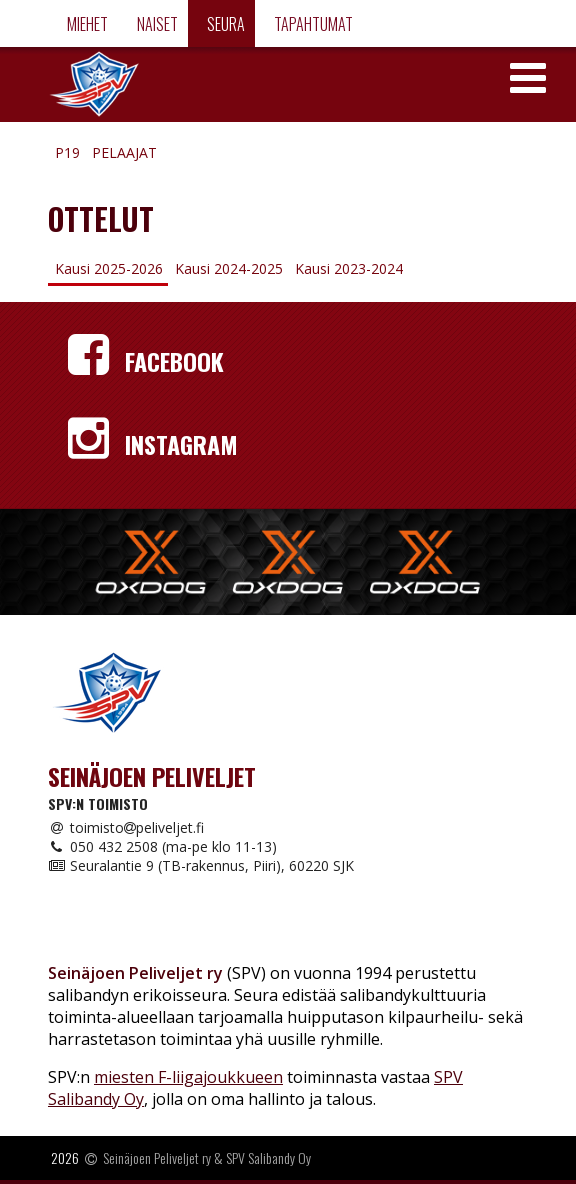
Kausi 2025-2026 (109, 268)
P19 (67, 152)
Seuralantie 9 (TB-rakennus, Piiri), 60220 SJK (201, 865)
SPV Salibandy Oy (268, 1157)
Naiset (156, 24)
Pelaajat (124, 152)
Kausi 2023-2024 (349, 268)
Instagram (153, 444)
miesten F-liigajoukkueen (188, 1077)
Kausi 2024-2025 (229, 268)
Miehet (86, 24)
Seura (224, 24)
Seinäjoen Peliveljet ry (157, 1157)
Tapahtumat (312, 24)
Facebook (146, 361)
